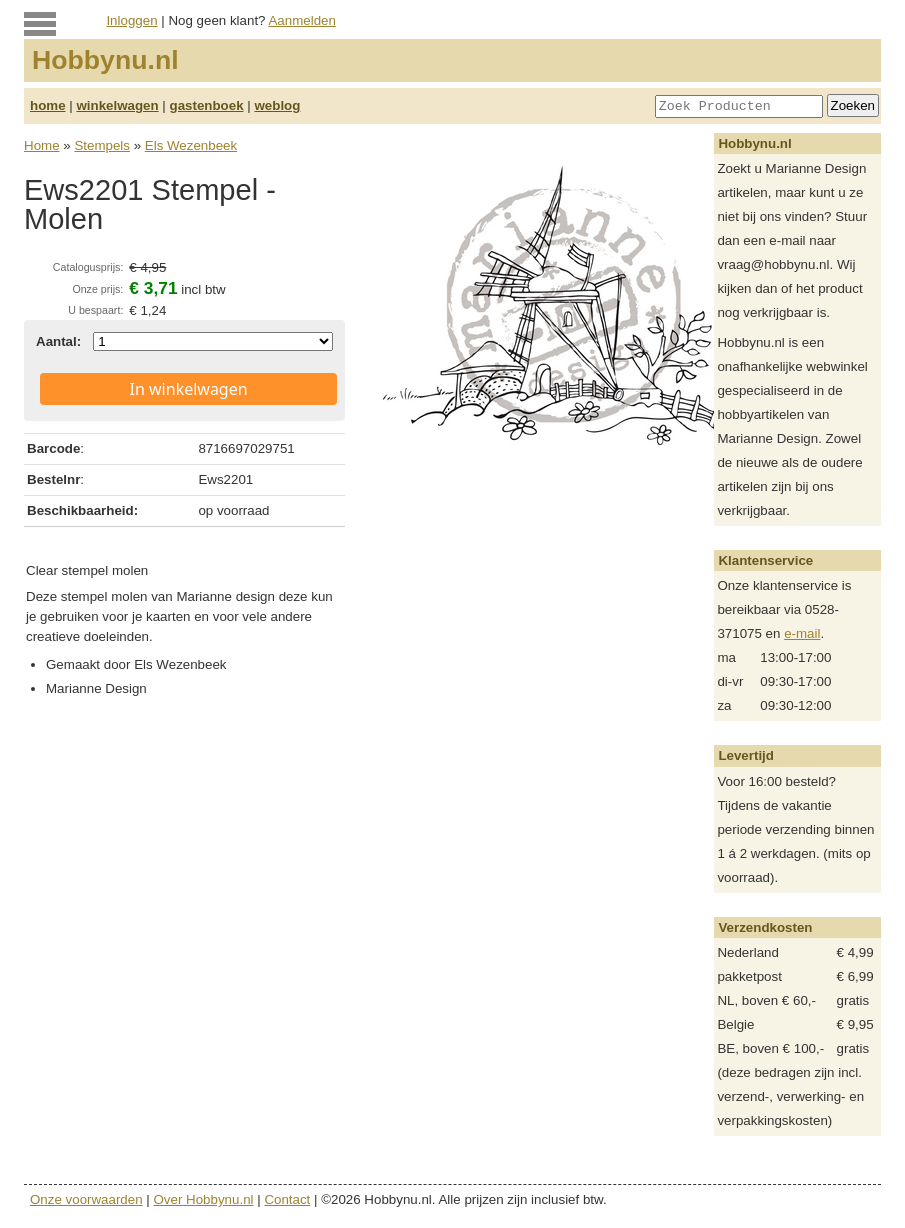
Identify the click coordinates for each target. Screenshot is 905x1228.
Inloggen (131, 20)
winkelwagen (117, 105)
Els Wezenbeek (191, 145)
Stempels (102, 145)
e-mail (802, 633)
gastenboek (207, 105)
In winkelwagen (189, 389)
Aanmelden (301, 20)
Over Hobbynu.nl (204, 1199)
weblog (277, 105)
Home (42, 145)
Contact (287, 1199)
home (48, 105)
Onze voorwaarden (86, 1199)
